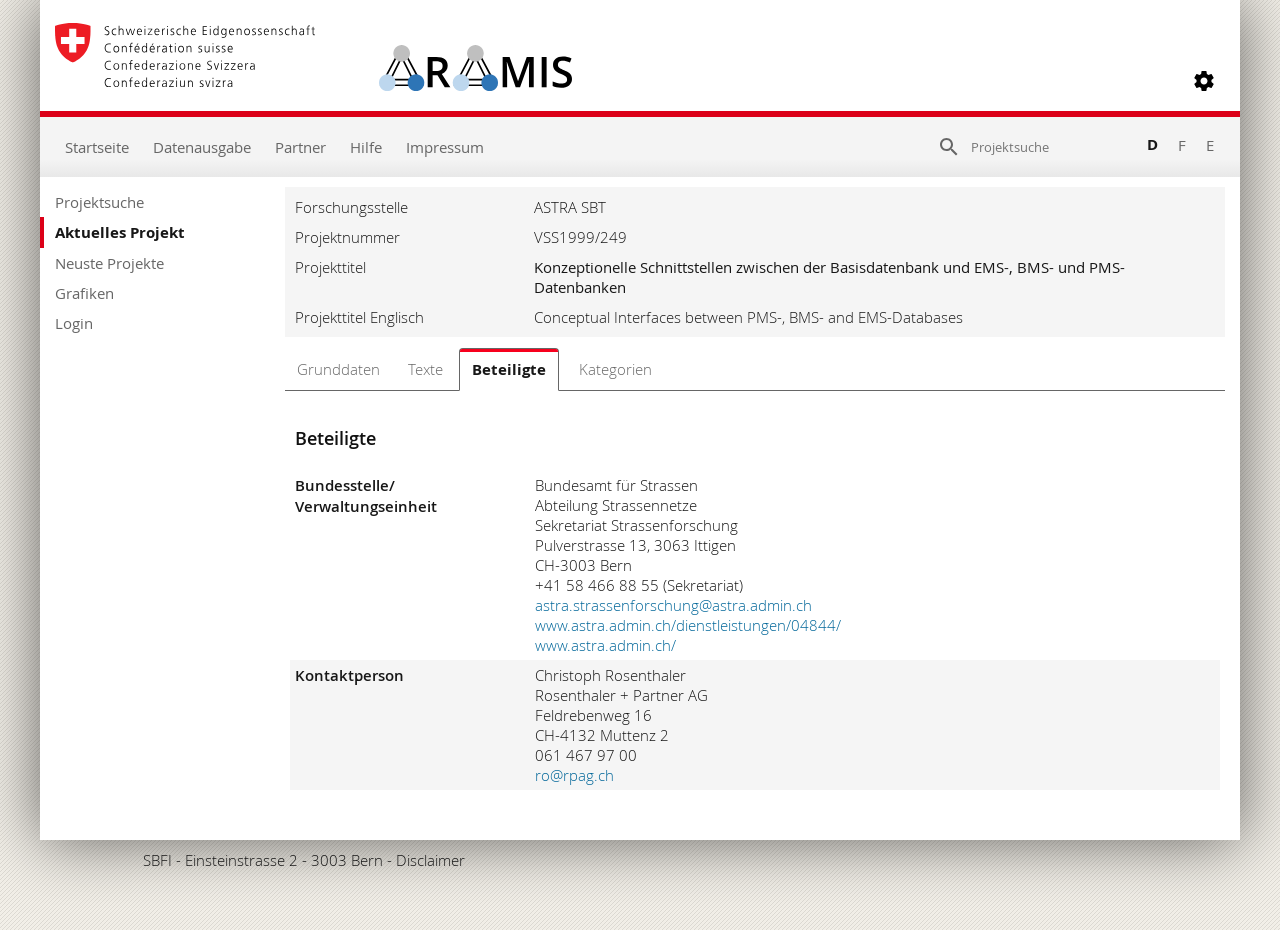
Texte (425, 369)
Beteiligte (509, 369)
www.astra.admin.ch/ (605, 645)
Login (74, 323)
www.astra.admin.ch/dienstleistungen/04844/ (688, 625)
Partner (300, 147)
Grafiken (84, 293)
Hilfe (366, 147)
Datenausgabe (202, 147)
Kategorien (615, 369)
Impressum (445, 147)
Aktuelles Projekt (120, 232)
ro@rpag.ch (574, 775)
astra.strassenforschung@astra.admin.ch (673, 605)
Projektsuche (99, 202)
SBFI (157, 860)
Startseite (97, 147)
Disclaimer (430, 860)
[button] (1204, 81)
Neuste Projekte (109, 263)
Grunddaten (338, 369)
